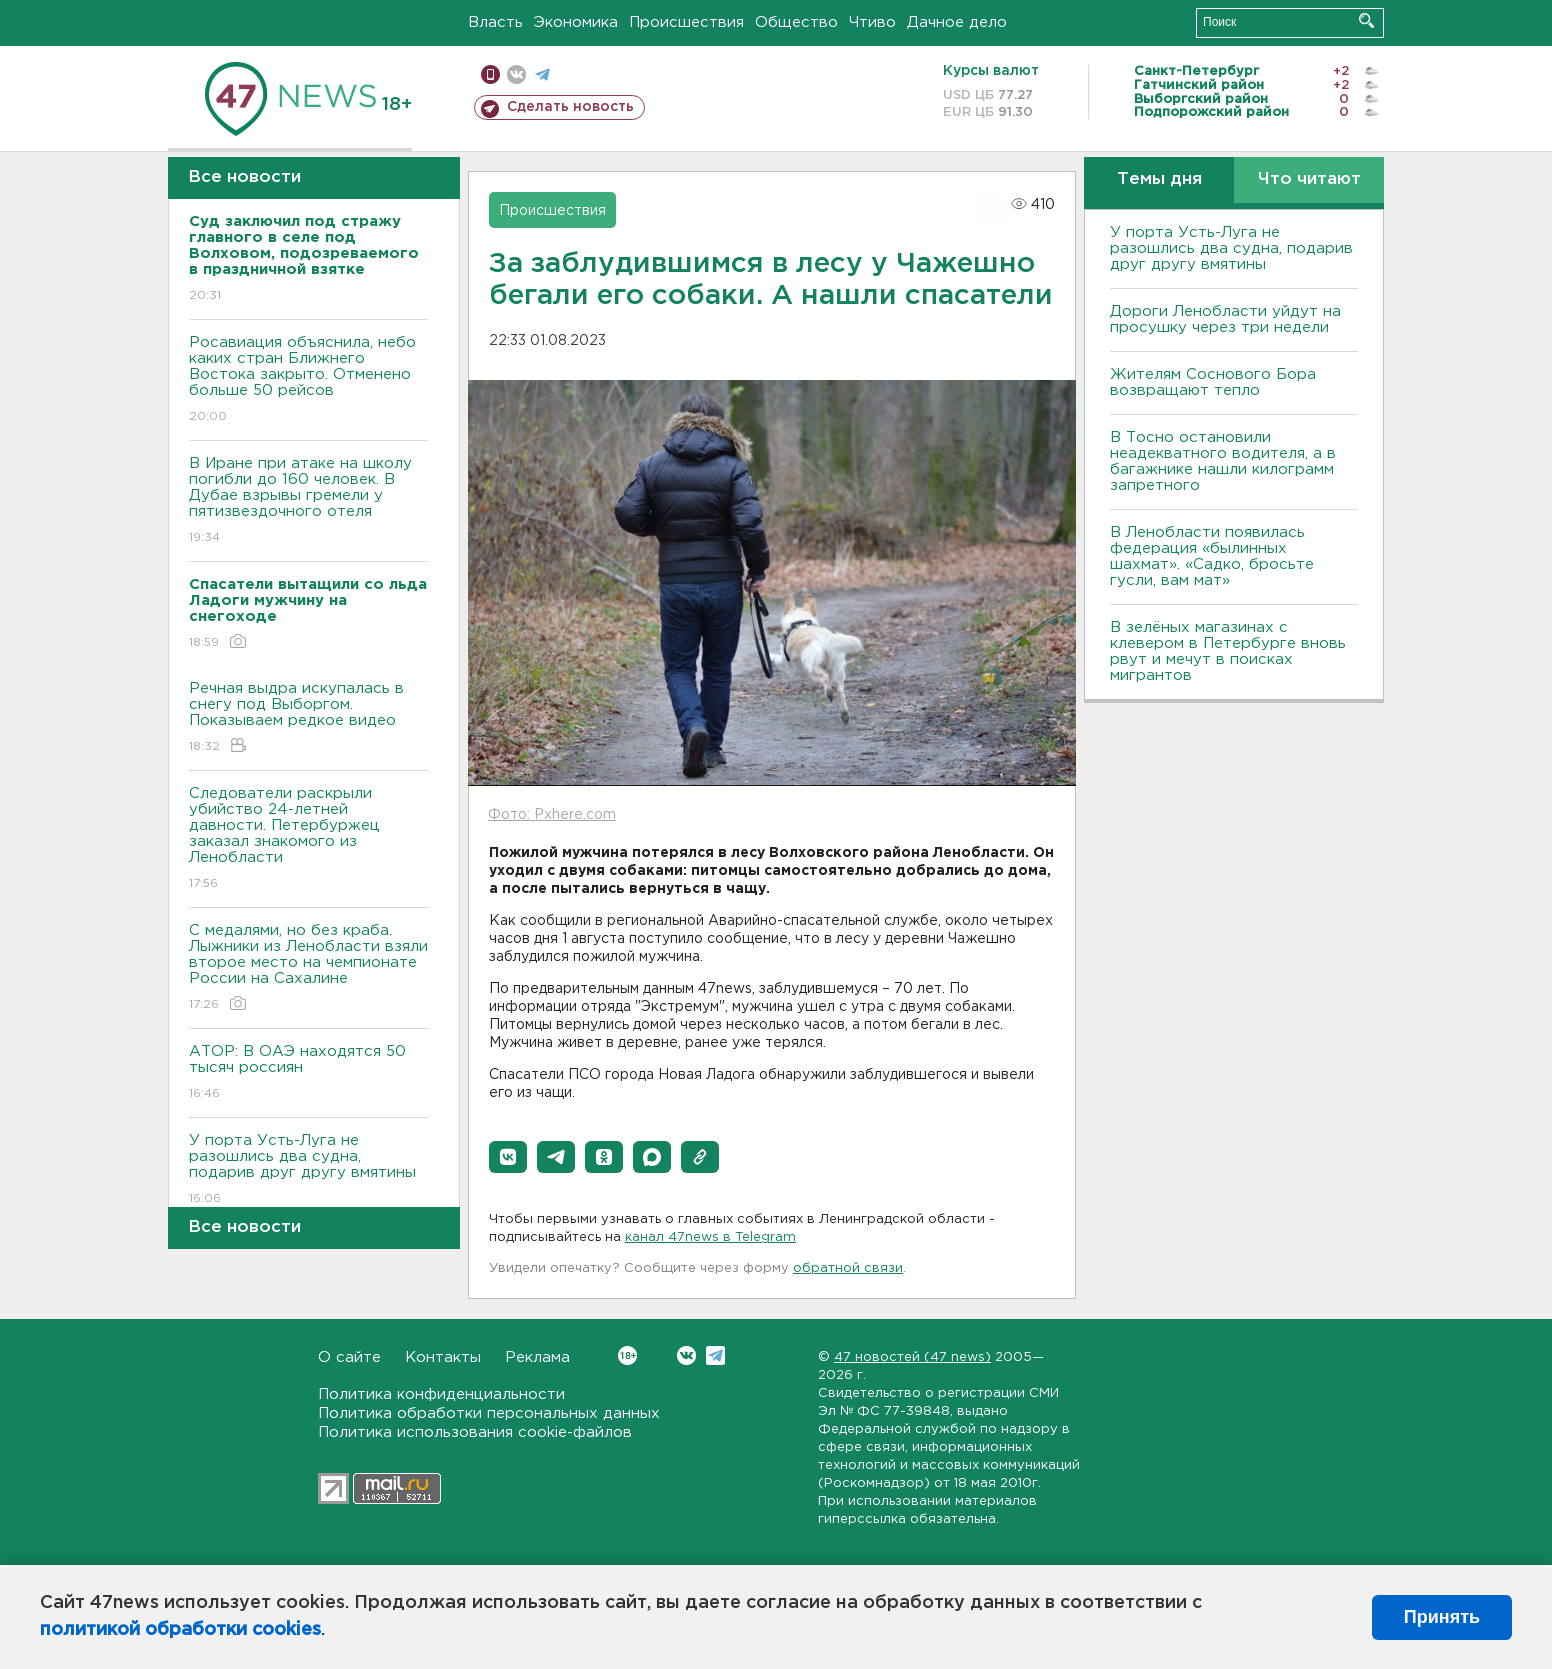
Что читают (1309, 179)
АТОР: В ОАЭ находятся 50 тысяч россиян (308, 1073)
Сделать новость (570, 107)
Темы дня (1159, 179)
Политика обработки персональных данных (489, 1413)
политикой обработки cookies (180, 1630)
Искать (1366, 20)
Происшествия (686, 22)
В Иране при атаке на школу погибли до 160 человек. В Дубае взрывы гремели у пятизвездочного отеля (308, 501)
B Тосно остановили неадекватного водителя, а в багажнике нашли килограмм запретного (1223, 461)
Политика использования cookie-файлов (475, 1432)
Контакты (443, 1357)
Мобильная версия (490, 74)
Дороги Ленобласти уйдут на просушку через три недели (1225, 319)
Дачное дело (957, 22)
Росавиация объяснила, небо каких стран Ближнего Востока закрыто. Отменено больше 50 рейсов (308, 380)
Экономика (576, 22)
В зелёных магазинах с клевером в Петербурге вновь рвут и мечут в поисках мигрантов (1228, 651)
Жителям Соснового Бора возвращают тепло (1213, 382)
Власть (495, 22)
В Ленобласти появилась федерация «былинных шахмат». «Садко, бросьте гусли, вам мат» (1212, 556)
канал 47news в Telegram (710, 1237)
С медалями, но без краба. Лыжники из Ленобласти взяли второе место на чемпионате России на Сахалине (308, 968)
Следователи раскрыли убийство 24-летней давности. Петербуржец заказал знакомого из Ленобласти (308, 839)
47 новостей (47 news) (912, 1357)
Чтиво (872, 22)
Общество (796, 22)
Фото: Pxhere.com (552, 815)
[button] (508, 1157)
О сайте (349, 1357)
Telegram (715, 1355)
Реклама (537, 1357)
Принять (1442, 1617)
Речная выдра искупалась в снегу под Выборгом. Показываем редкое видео (308, 718)
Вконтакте (627, 1355)
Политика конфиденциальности (441, 1394)
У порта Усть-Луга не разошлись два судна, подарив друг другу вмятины (308, 1170)
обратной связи (848, 1268)
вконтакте (516, 74)
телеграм (542, 74)
